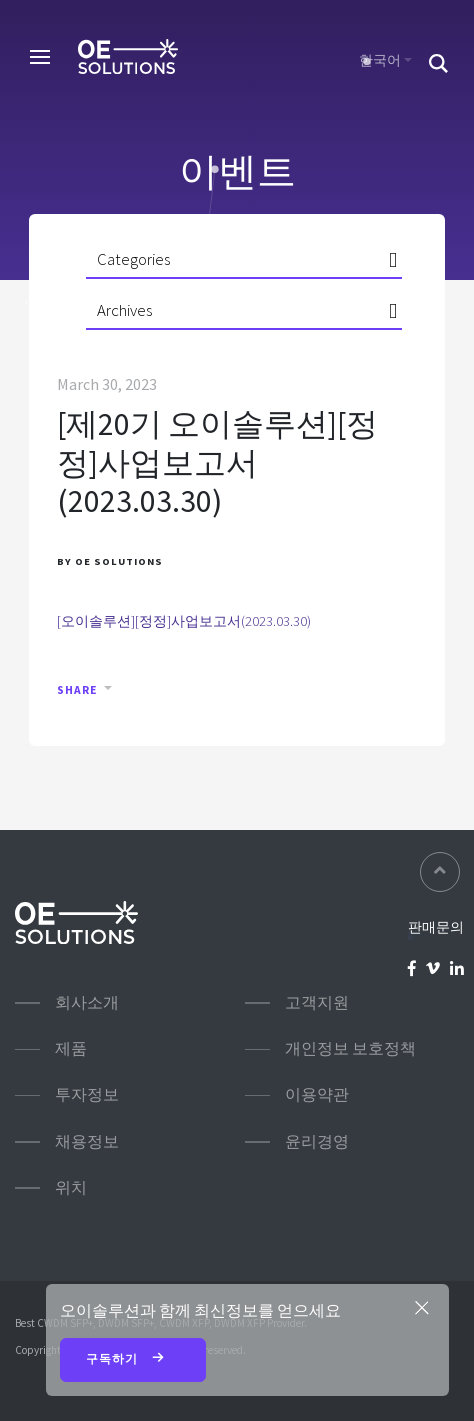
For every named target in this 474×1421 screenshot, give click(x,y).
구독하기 (133, 1360)
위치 (71, 1187)
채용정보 (87, 1141)
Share (77, 690)
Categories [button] (133, 259)
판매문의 (436, 927)
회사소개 (87, 1002)
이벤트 (237, 171)
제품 (71, 1048)
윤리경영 (317, 1141)
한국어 (380, 60)
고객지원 (317, 1002)
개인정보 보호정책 (350, 1048)
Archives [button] (124, 310)
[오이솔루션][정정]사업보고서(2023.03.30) (184, 621)
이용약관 (317, 1094)
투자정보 (87, 1094)
